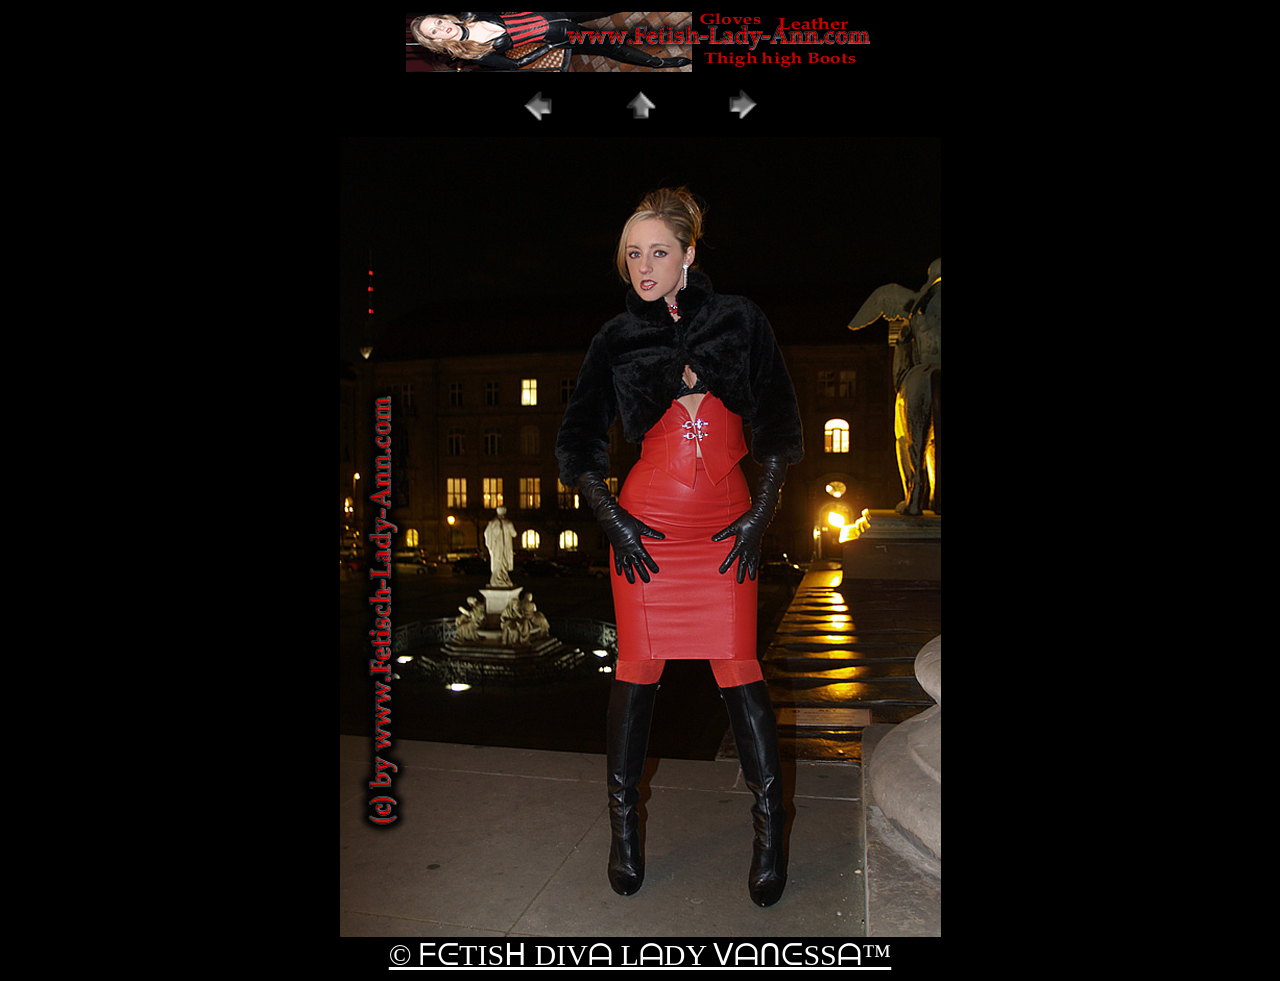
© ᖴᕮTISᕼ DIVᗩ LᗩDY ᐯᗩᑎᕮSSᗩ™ (640, 954)
